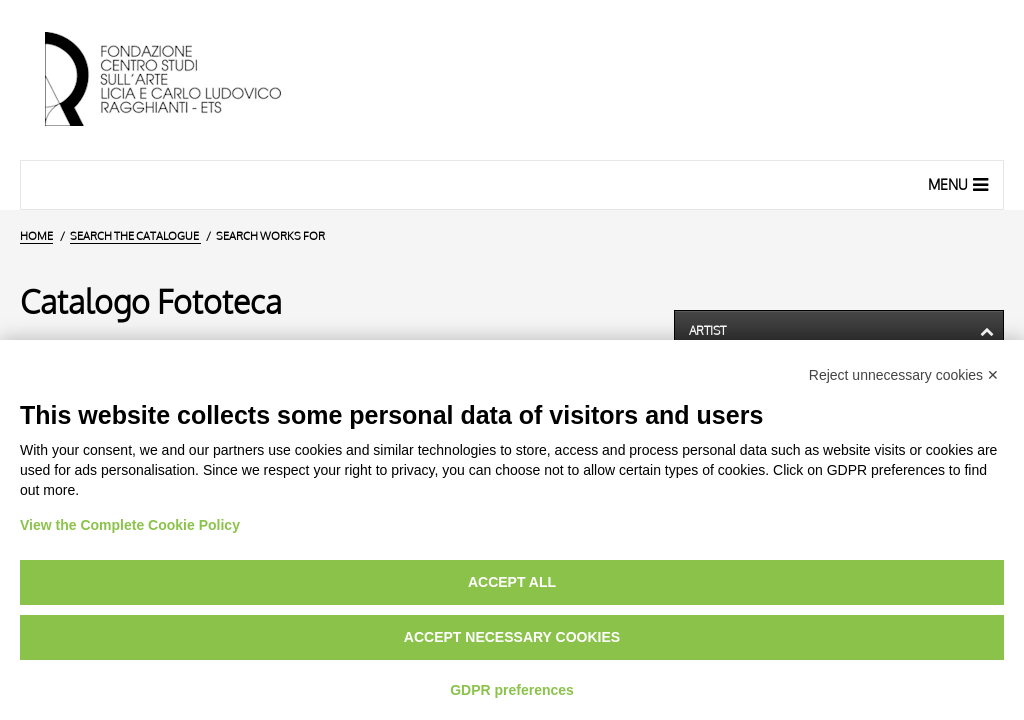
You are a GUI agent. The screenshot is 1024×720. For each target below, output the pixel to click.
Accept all (512, 582)
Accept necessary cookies (512, 637)
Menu (960, 184)
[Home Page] (180, 80)
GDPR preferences (512, 690)
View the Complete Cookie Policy (130, 525)
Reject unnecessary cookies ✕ (904, 375)
